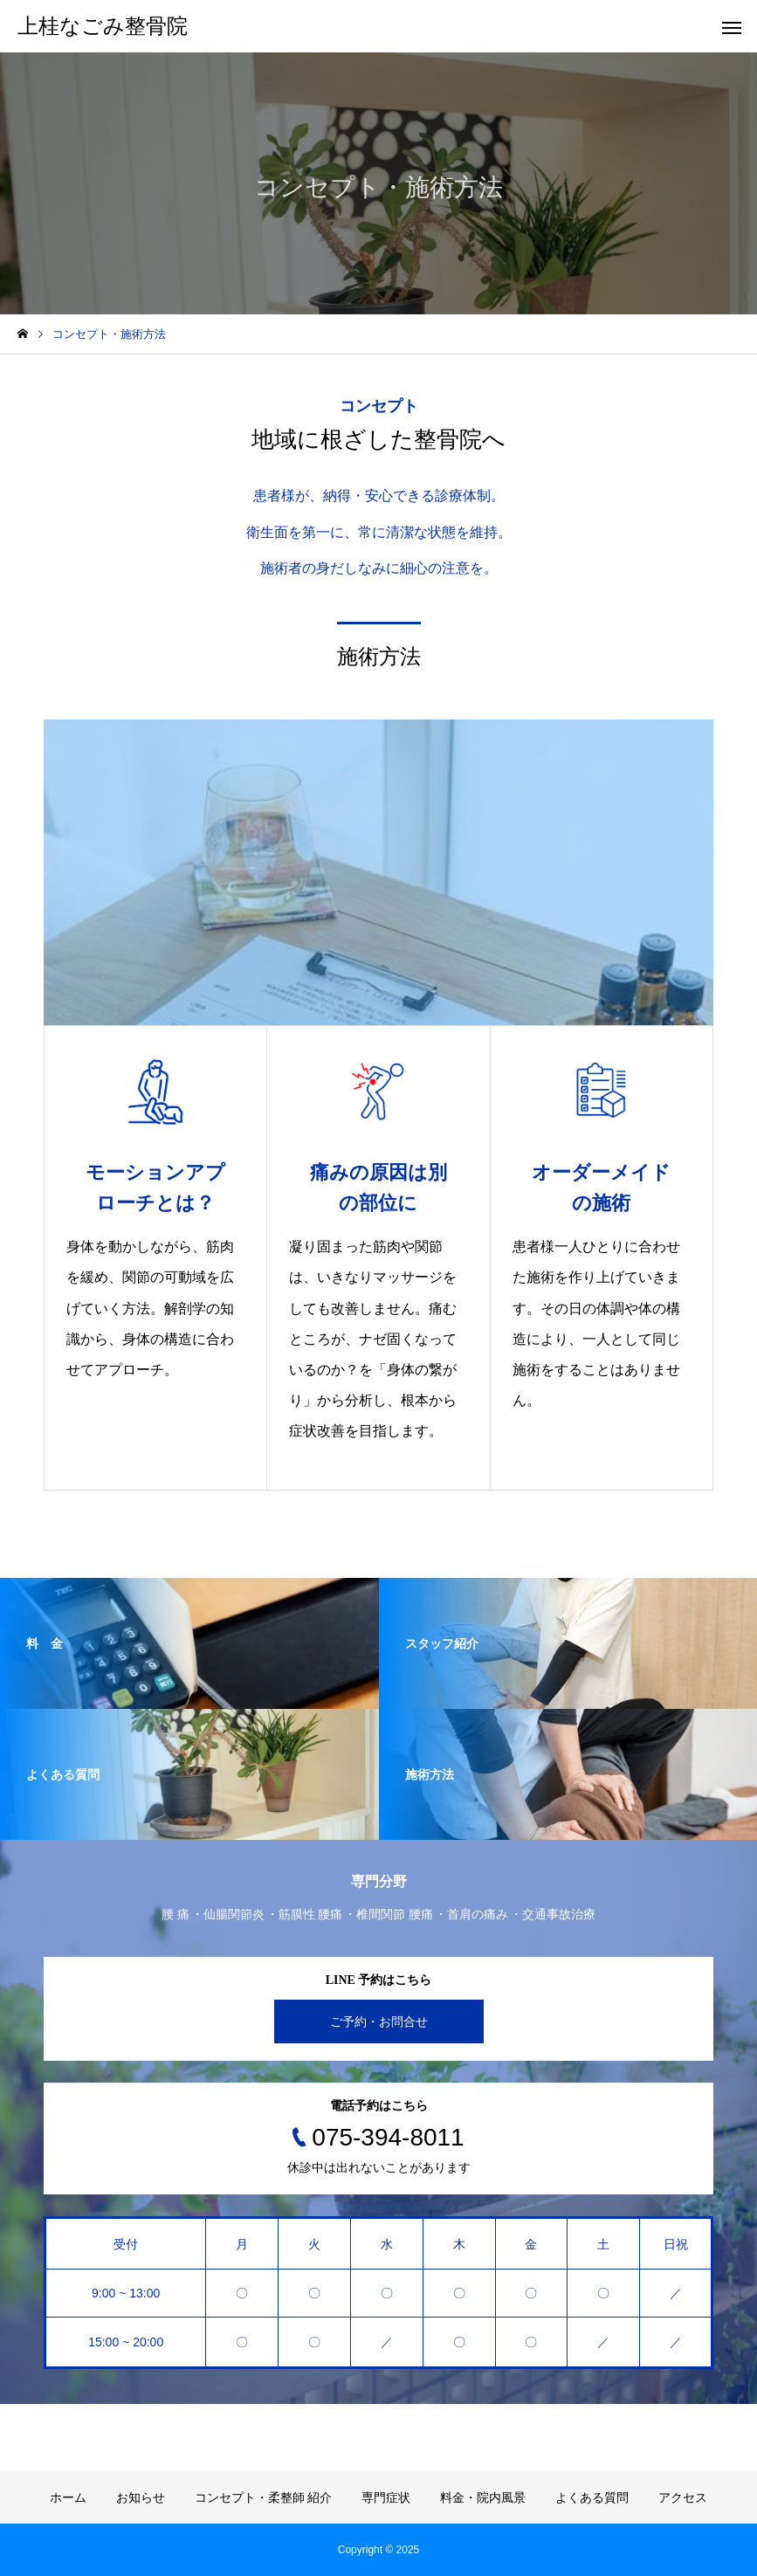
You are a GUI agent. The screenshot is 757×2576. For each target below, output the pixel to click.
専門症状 (385, 2497)
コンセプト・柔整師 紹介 (264, 2497)
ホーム (68, 2497)
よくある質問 (592, 2497)
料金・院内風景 (483, 2497)
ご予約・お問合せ (379, 2021)
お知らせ (140, 2497)
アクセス (682, 2497)
